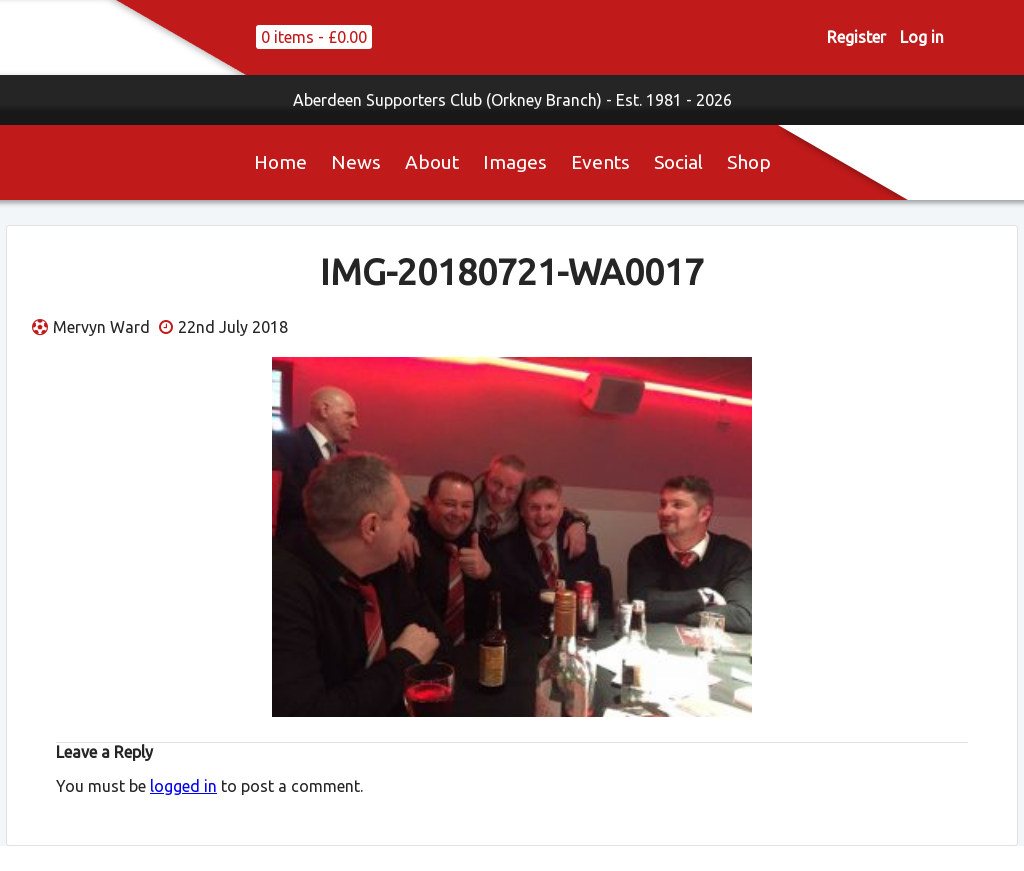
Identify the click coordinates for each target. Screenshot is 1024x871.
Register (856, 37)
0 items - (314, 37)
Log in (922, 37)
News (356, 162)
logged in (183, 786)
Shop (749, 162)
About (432, 162)
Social (678, 162)
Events (600, 162)
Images (515, 162)
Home (280, 162)
